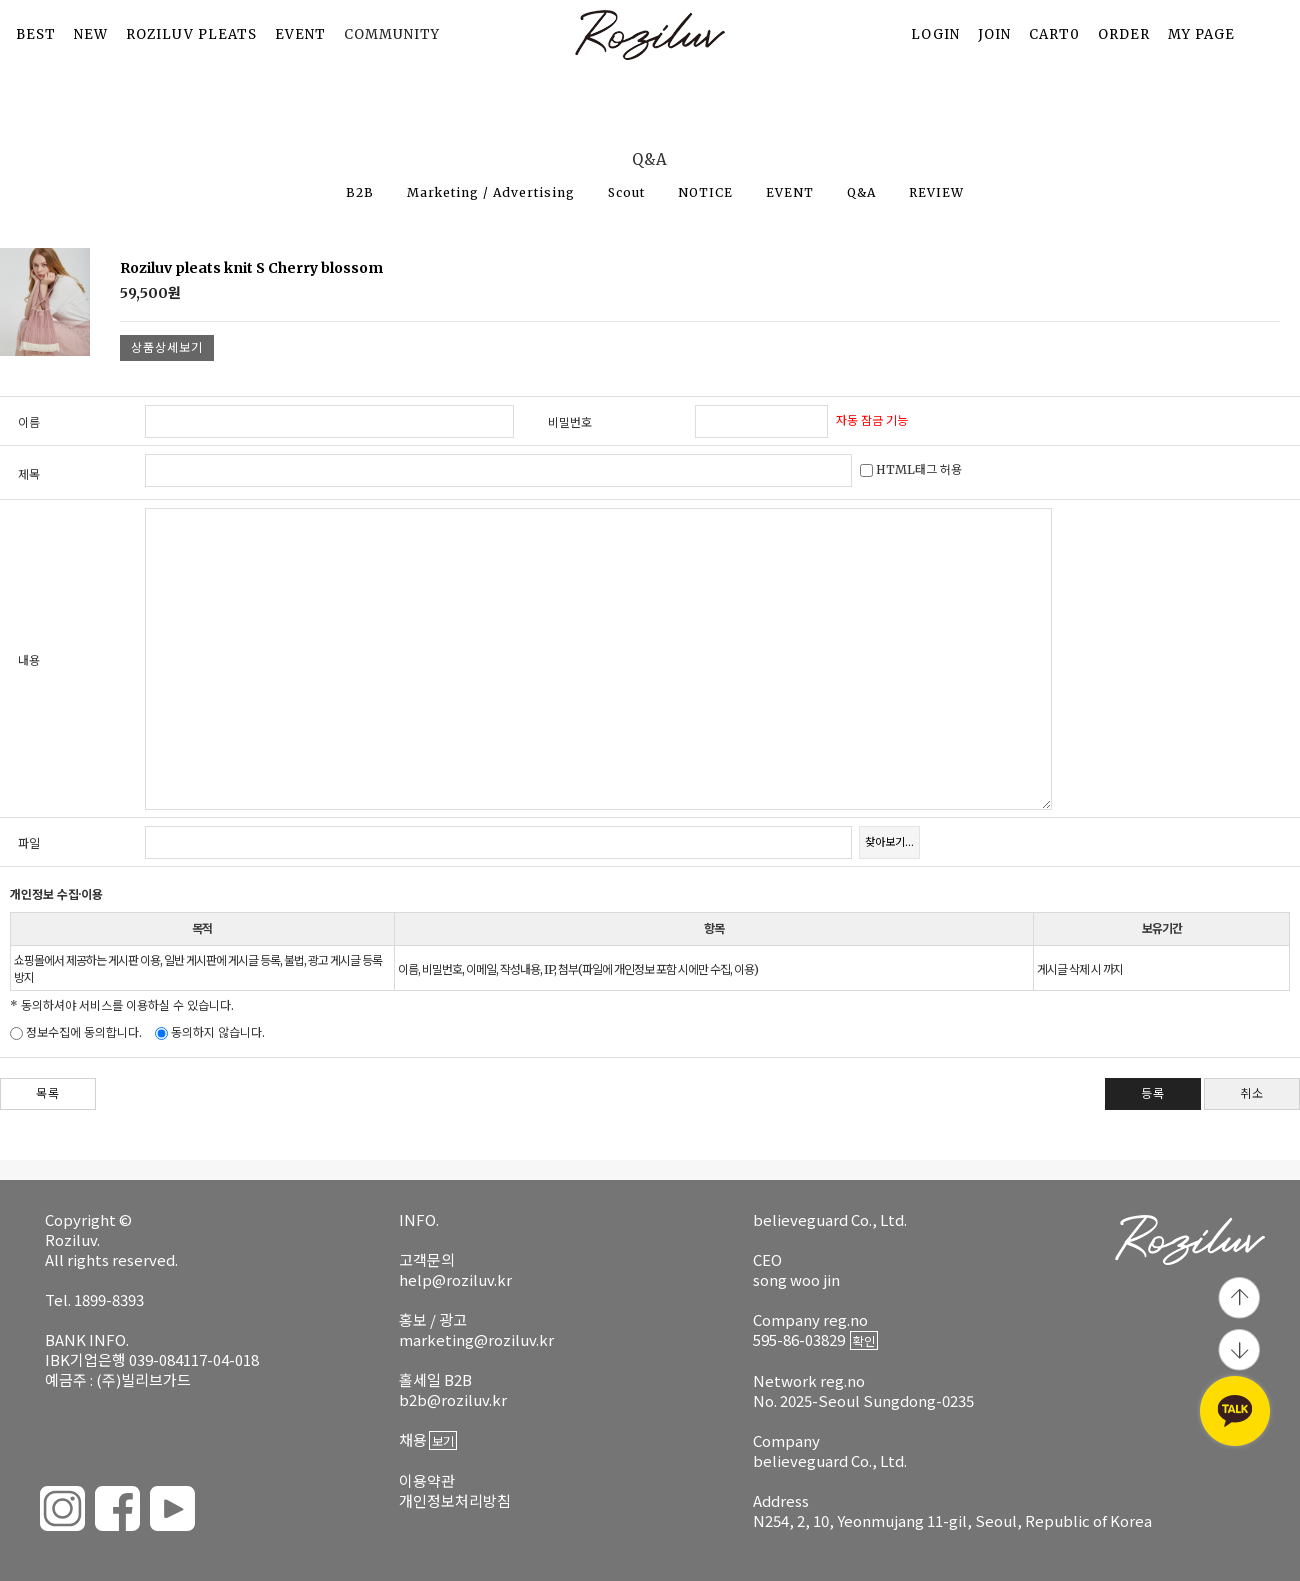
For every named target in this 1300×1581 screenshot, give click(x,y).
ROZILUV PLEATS (191, 34)
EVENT (300, 34)
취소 (1252, 1093)
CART (1054, 34)
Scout (626, 192)
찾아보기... (889, 842)
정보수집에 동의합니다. (76, 1032)
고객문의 (427, 1259)
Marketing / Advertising (491, 192)
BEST (36, 34)
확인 (864, 1340)
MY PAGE (1201, 34)
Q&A (861, 192)
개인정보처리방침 (455, 1500)
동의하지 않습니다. (210, 1032)
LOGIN (935, 34)
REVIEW (936, 192)
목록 (48, 1093)
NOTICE (705, 192)
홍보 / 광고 (433, 1319)
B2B (360, 192)
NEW (91, 34)
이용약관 (427, 1480)
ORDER (1124, 34)
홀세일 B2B (435, 1379)
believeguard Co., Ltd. (830, 1219)
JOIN (994, 34)
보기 (443, 1440)
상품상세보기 (167, 347)
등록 (1153, 1093)
